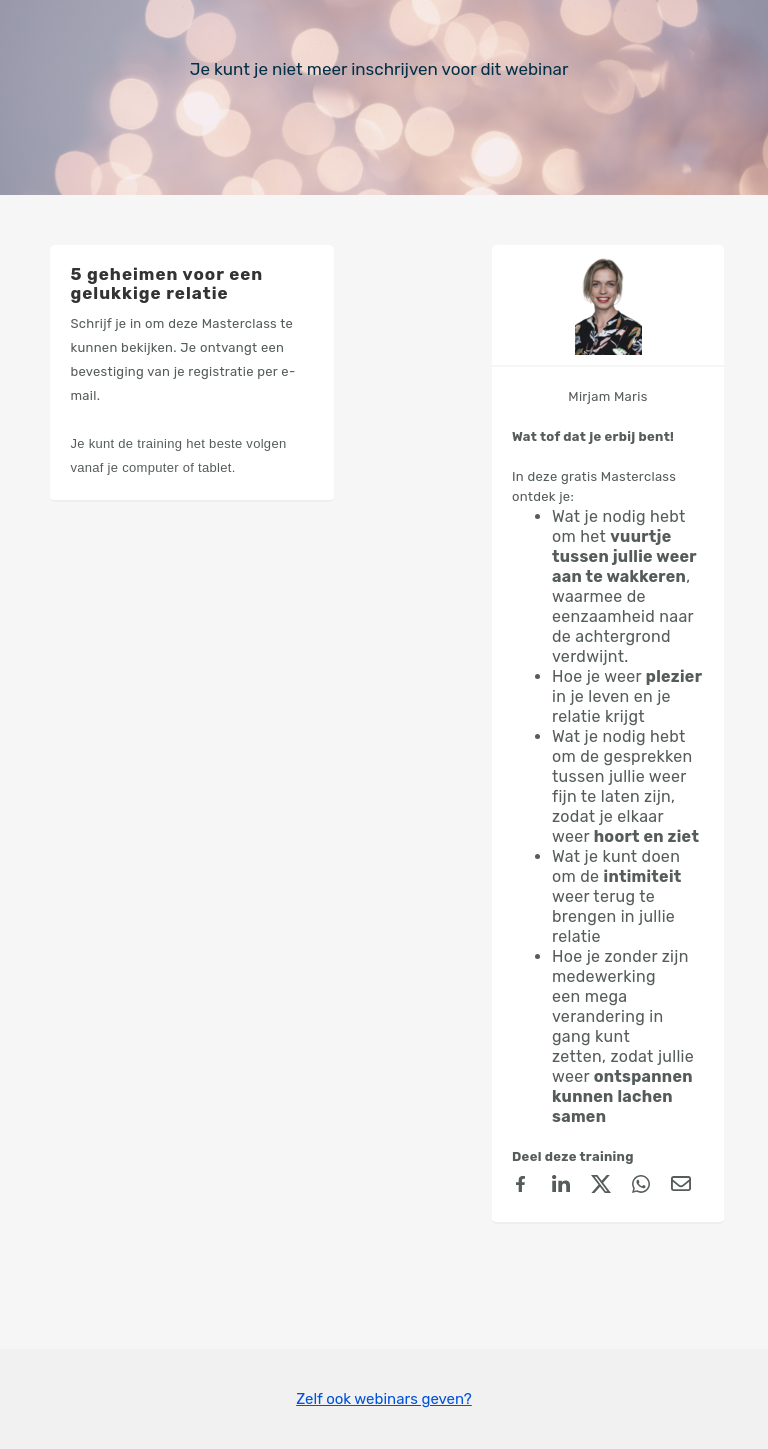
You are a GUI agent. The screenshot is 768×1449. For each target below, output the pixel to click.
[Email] (681, 1187)
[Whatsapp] (641, 1187)
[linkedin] (561, 1187)
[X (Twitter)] (601, 1187)
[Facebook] (521, 1187)
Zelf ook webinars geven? (384, 1399)
